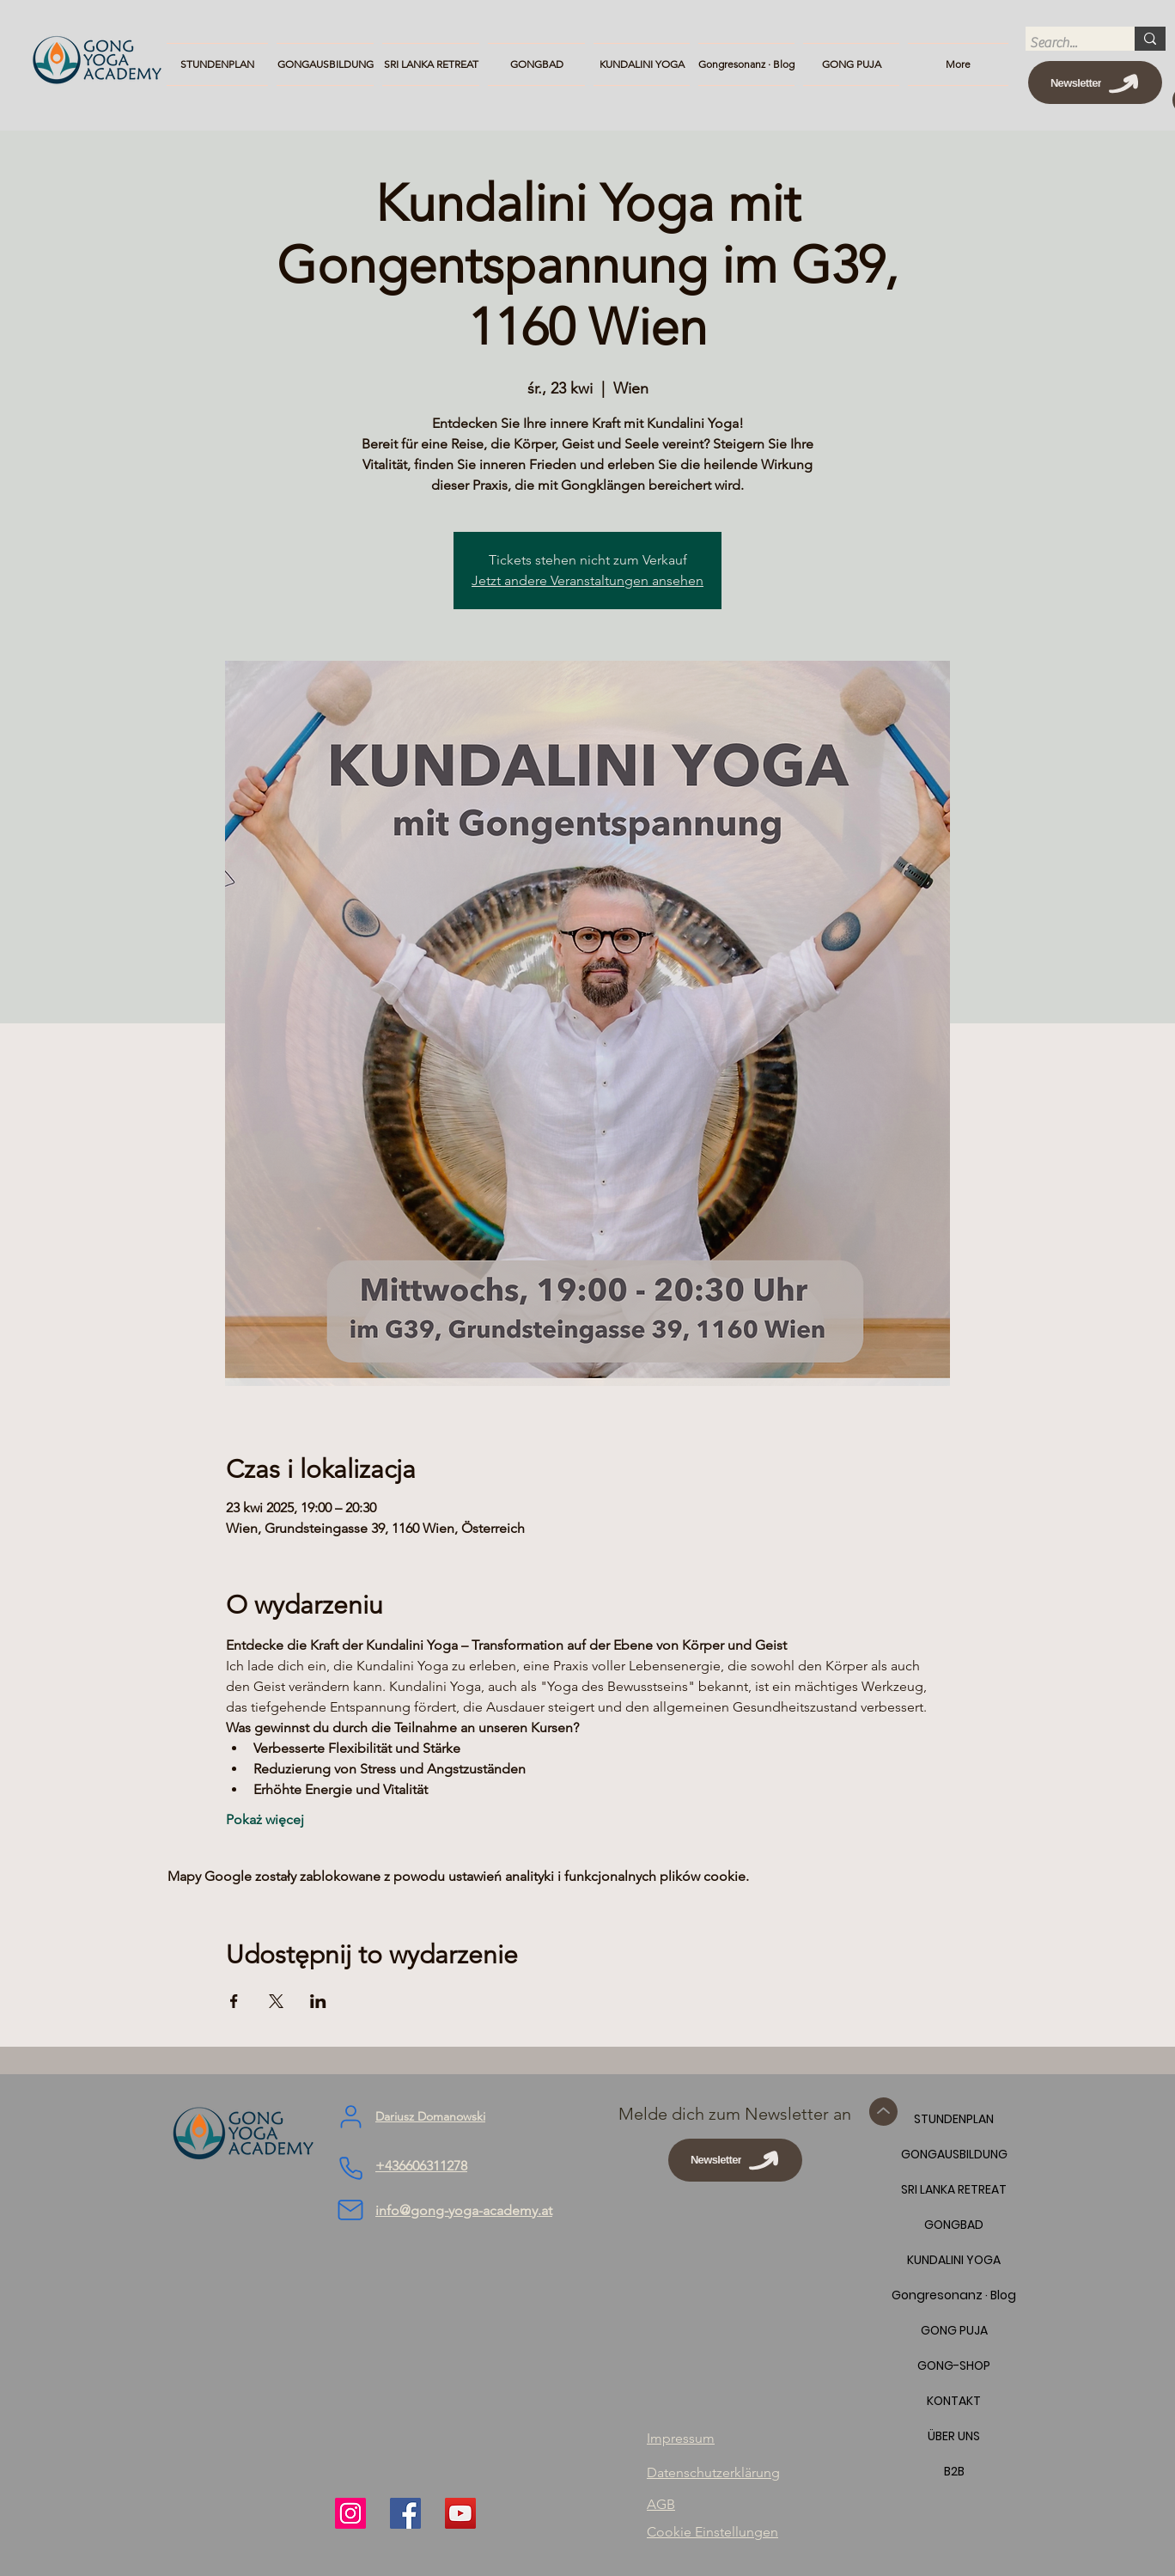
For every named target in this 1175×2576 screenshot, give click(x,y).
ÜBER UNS (954, 2436)
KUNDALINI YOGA (954, 2259)
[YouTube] (460, 2513)
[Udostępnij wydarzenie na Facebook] (234, 2001)
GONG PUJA (954, 2330)
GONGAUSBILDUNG (954, 2154)
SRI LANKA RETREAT (954, 2189)
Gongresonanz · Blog (954, 2295)
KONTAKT (954, 2400)
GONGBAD (953, 2224)
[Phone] (350, 2168)
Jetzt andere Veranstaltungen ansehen (587, 580)
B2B (954, 2471)
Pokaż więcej (265, 1819)
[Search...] (1064, 43)
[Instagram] (350, 2513)
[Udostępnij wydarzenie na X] (276, 2001)
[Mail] (350, 2209)
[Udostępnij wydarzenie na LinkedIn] (318, 2001)
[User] (350, 2117)
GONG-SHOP (953, 2365)
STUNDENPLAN (954, 2118)
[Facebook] (405, 2513)
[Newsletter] (1095, 82)
